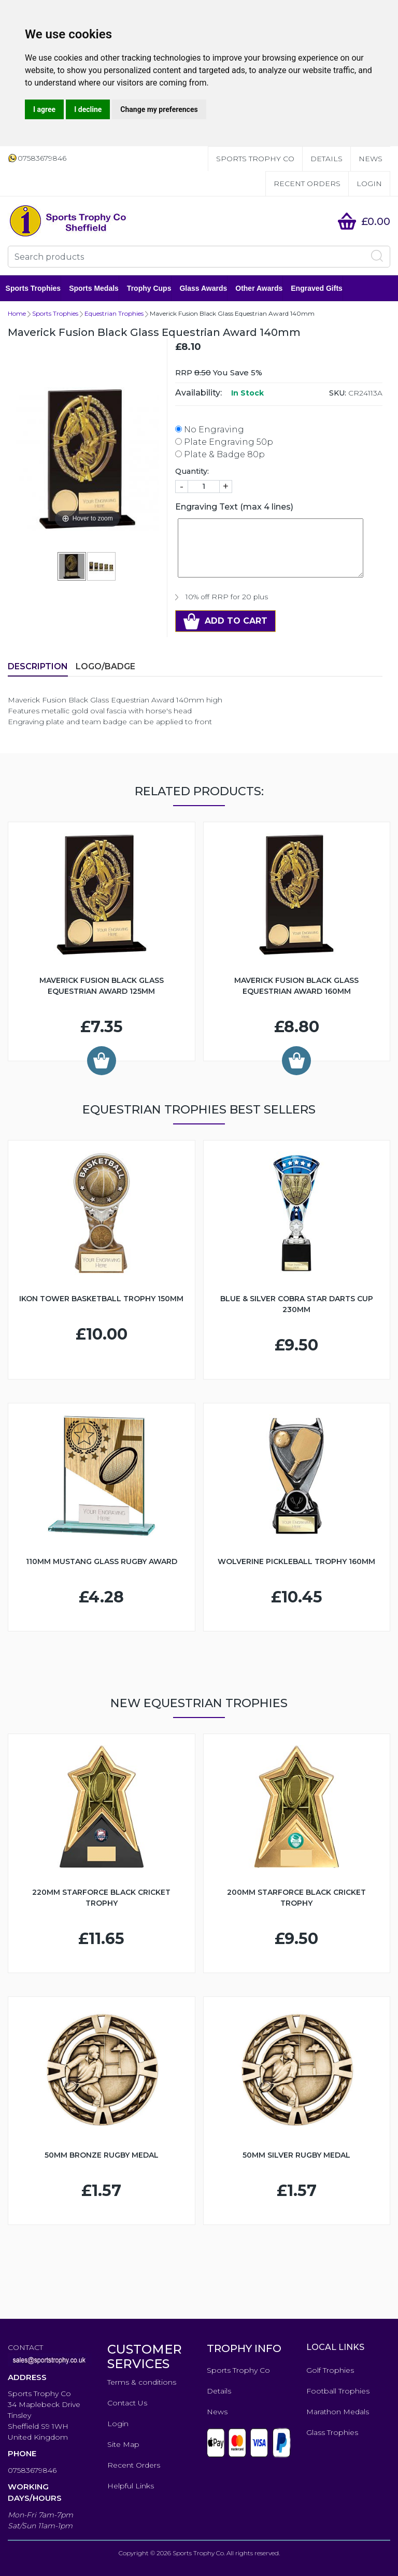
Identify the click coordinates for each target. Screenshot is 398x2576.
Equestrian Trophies (114, 313)
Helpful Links (130, 2485)
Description (38, 666)
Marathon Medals (337, 2411)
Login (369, 183)
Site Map (123, 2444)
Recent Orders (307, 183)
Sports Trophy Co (255, 158)
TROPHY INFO (244, 2348)
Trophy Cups (151, 288)
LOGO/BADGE (105, 666)
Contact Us (127, 2403)
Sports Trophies (35, 288)
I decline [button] (88, 109)
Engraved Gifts (319, 288)
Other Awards (261, 288)
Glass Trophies (332, 2432)
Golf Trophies (330, 2370)
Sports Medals (96, 288)
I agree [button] (44, 109)
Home (17, 313)
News (370, 158)
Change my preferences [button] (158, 109)
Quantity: (192, 471)
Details (326, 158)
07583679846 (32, 2470)
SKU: (337, 393)
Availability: (198, 393)
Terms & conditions (141, 2382)
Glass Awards (206, 288)
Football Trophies (337, 2391)
